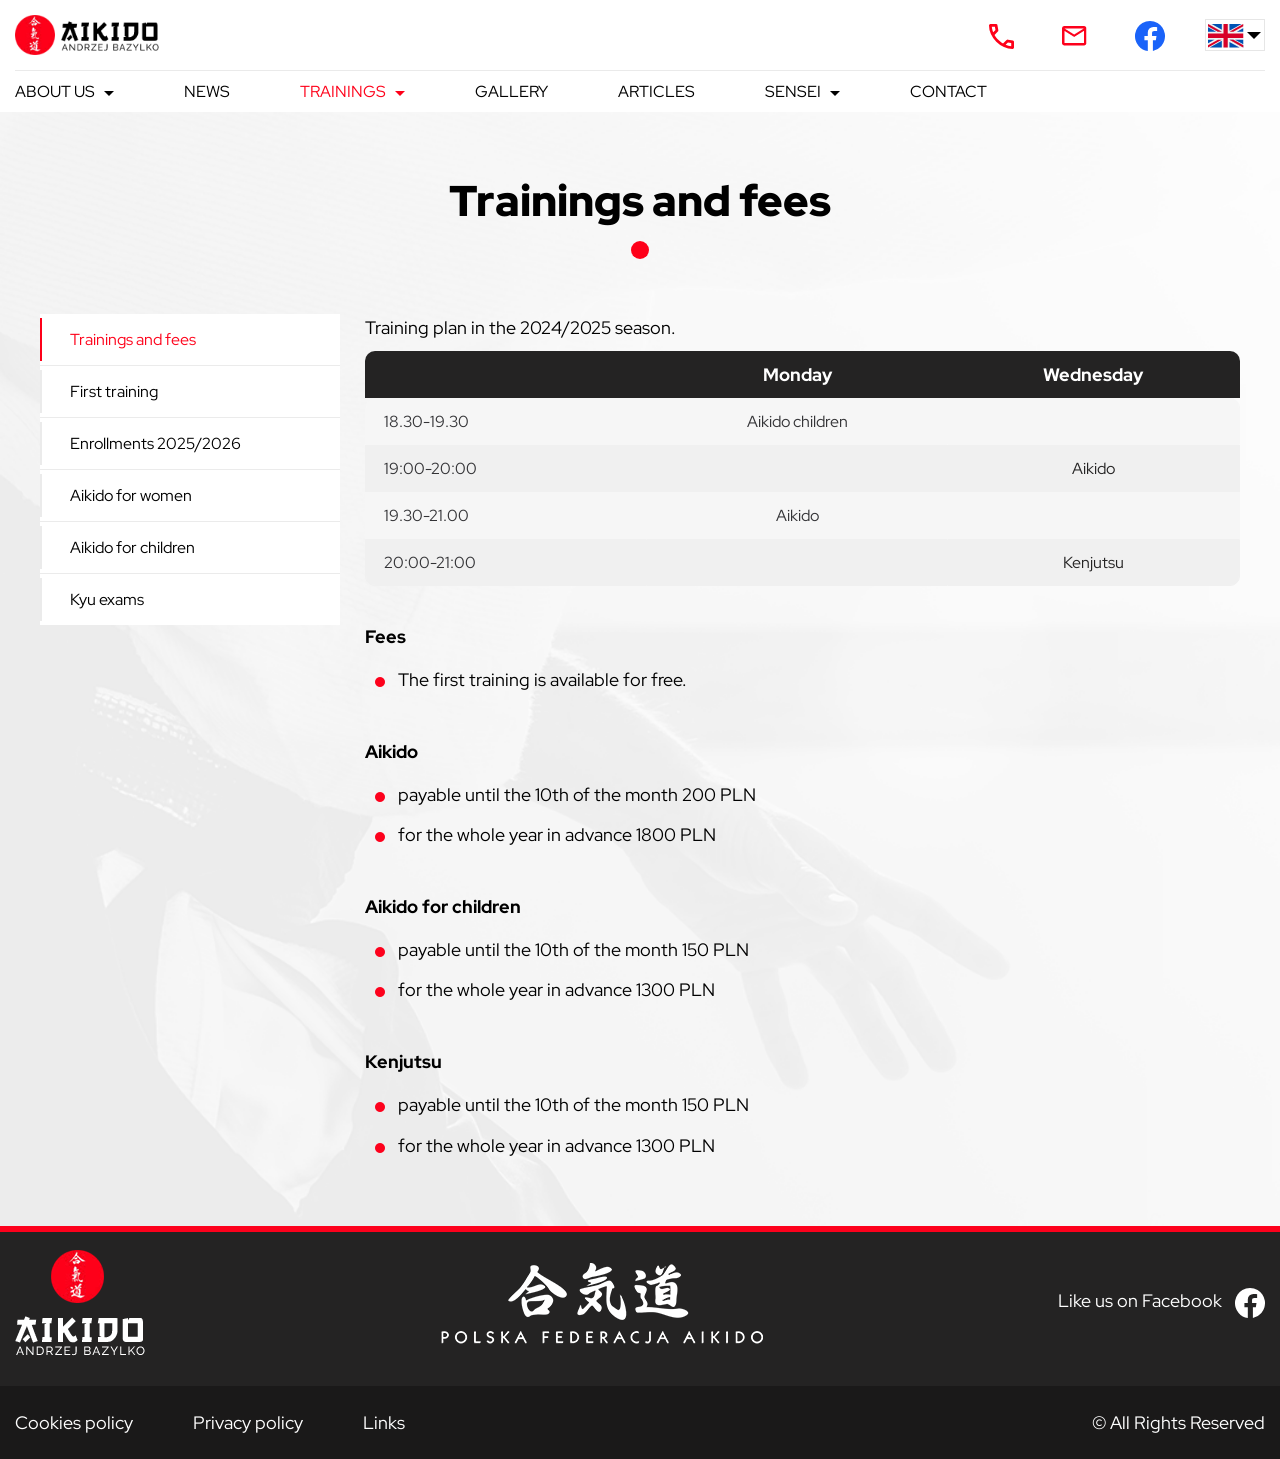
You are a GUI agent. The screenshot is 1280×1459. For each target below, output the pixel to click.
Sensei (793, 91)
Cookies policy (74, 1422)
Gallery (511, 91)
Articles (656, 91)
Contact (948, 91)
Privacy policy (248, 1422)
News (207, 91)
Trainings (343, 91)
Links (384, 1422)
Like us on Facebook (1140, 1301)
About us (55, 91)
